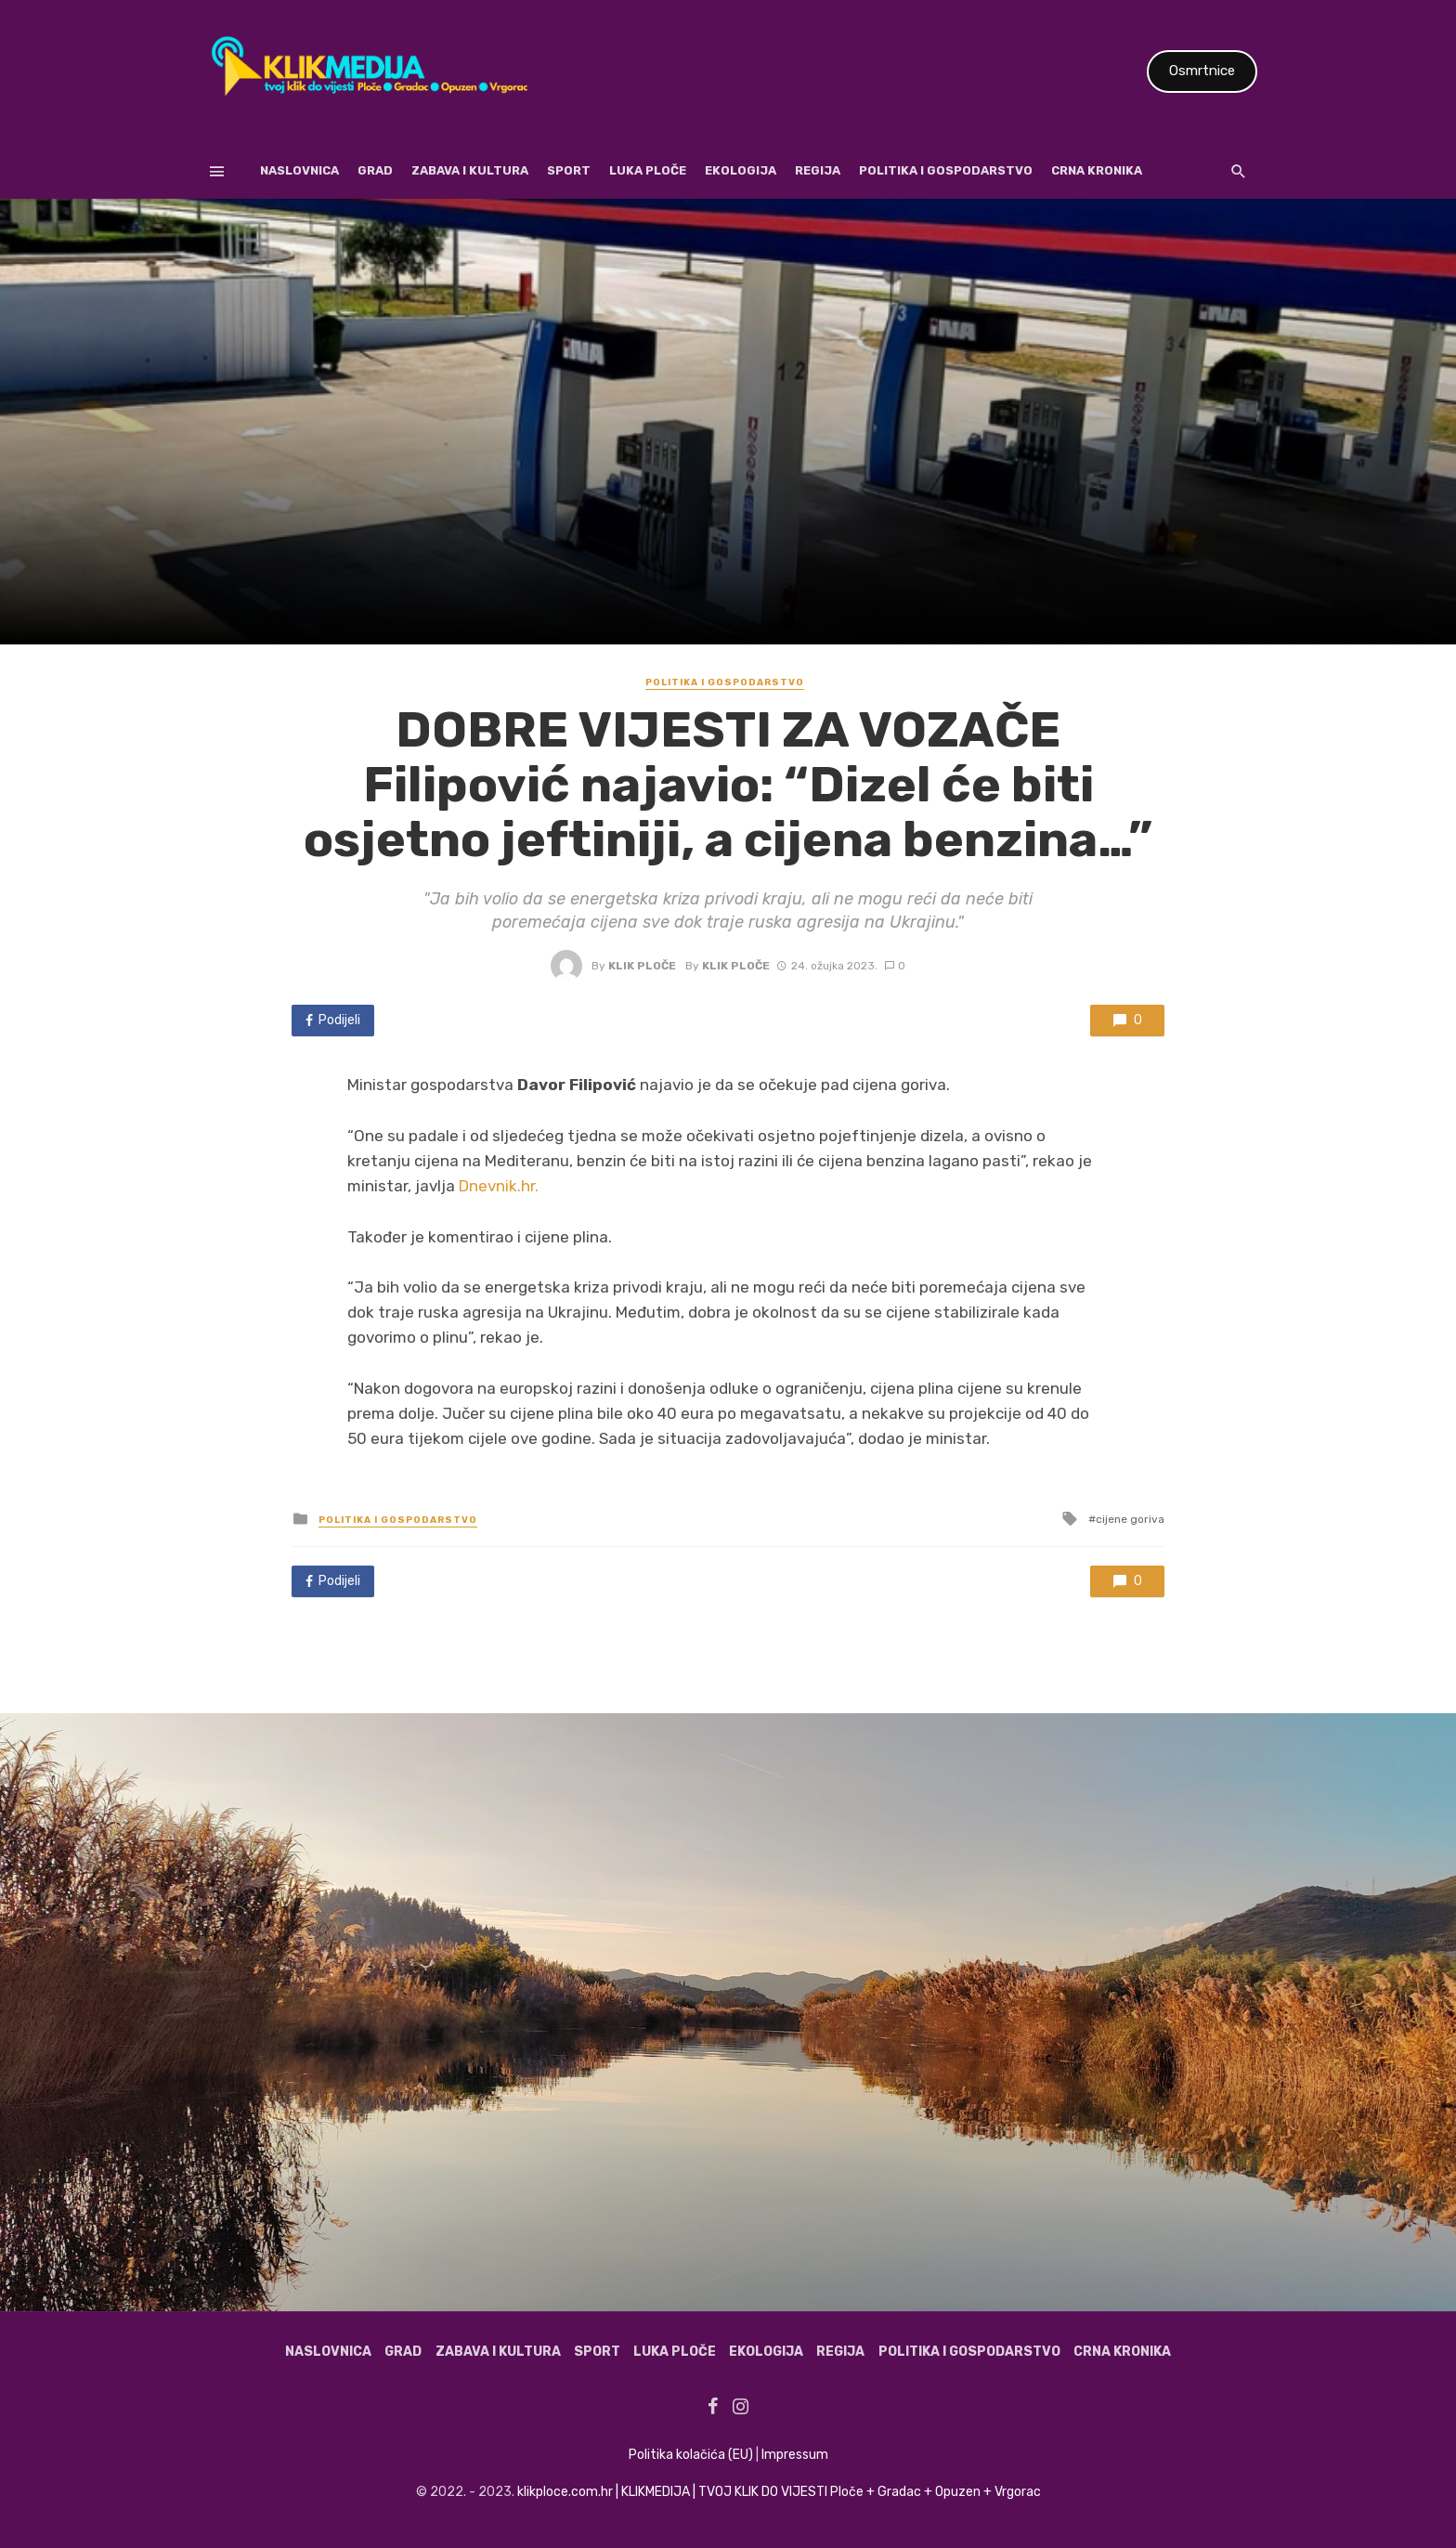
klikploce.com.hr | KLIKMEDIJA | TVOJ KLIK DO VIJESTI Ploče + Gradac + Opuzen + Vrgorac (779, 2492)
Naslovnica (299, 170)
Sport (569, 170)
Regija (817, 170)
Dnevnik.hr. (499, 1185)
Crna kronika (1096, 170)
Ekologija (740, 170)
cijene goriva (1130, 1519)
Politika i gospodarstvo (946, 170)
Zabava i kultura (469, 170)
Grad (375, 170)
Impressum (794, 2455)
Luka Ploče (647, 170)
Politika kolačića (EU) (691, 2455)
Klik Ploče (642, 965)
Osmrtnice (1202, 70)
